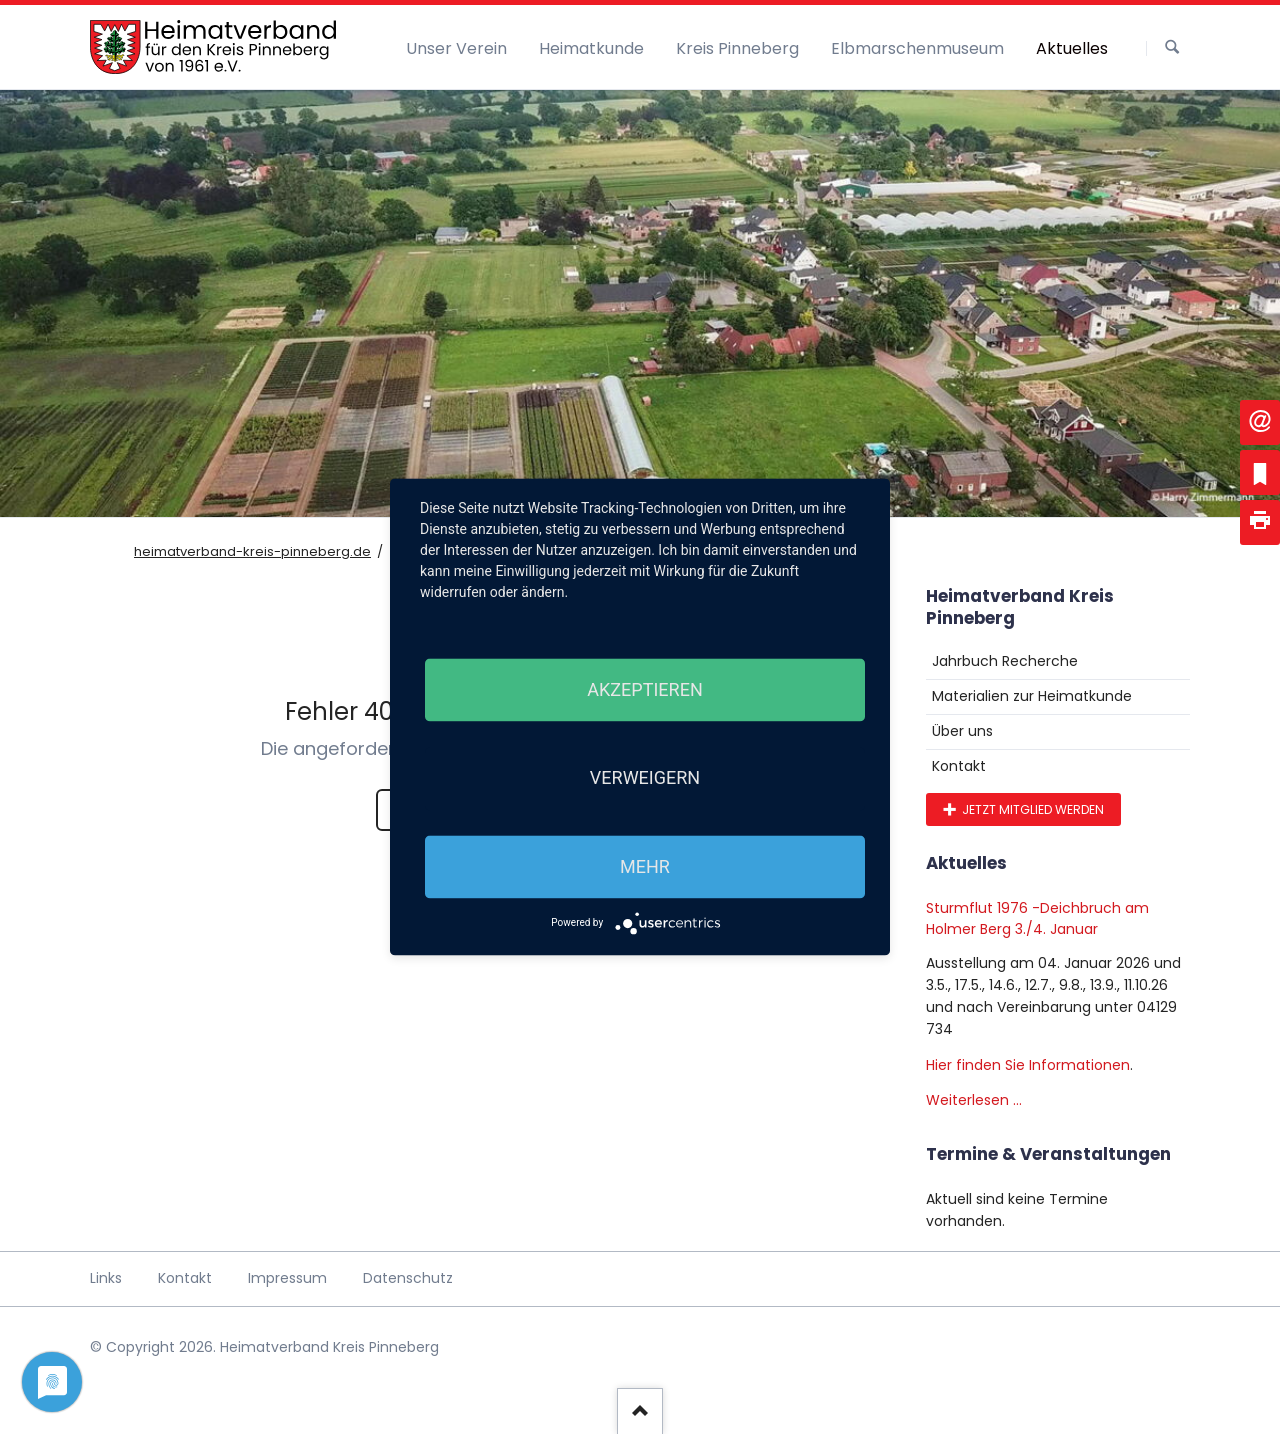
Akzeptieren (644, 689)
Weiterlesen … (974, 1100)
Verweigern (645, 778)
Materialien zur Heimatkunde (1032, 696)
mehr (645, 866)
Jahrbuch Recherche (1005, 661)
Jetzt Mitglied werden (1031, 809)
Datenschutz (408, 1278)
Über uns (962, 731)
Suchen (1172, 48)
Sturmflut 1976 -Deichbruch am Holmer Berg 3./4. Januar (1037, 918)
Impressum (287, 1278)
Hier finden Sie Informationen (1028, 1065)
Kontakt (959, 766)
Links (106, 1278)
